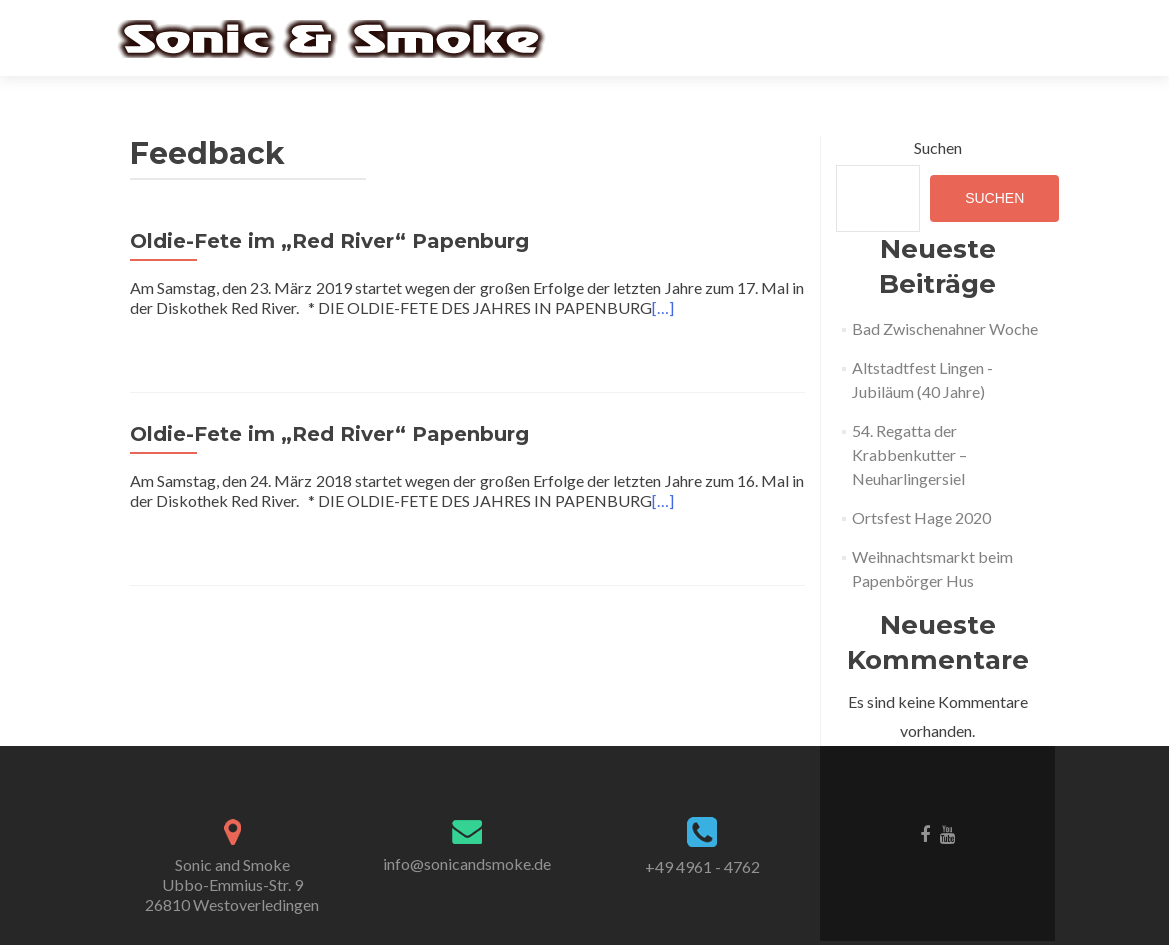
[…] (663, 307)
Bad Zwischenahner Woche (945, 328)
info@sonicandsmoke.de (467, 863)
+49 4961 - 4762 (702, 866)
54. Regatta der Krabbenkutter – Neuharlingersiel (909, 454)
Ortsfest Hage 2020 (921, 517)
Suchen (938, 147)
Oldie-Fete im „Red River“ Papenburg (329, 241)
